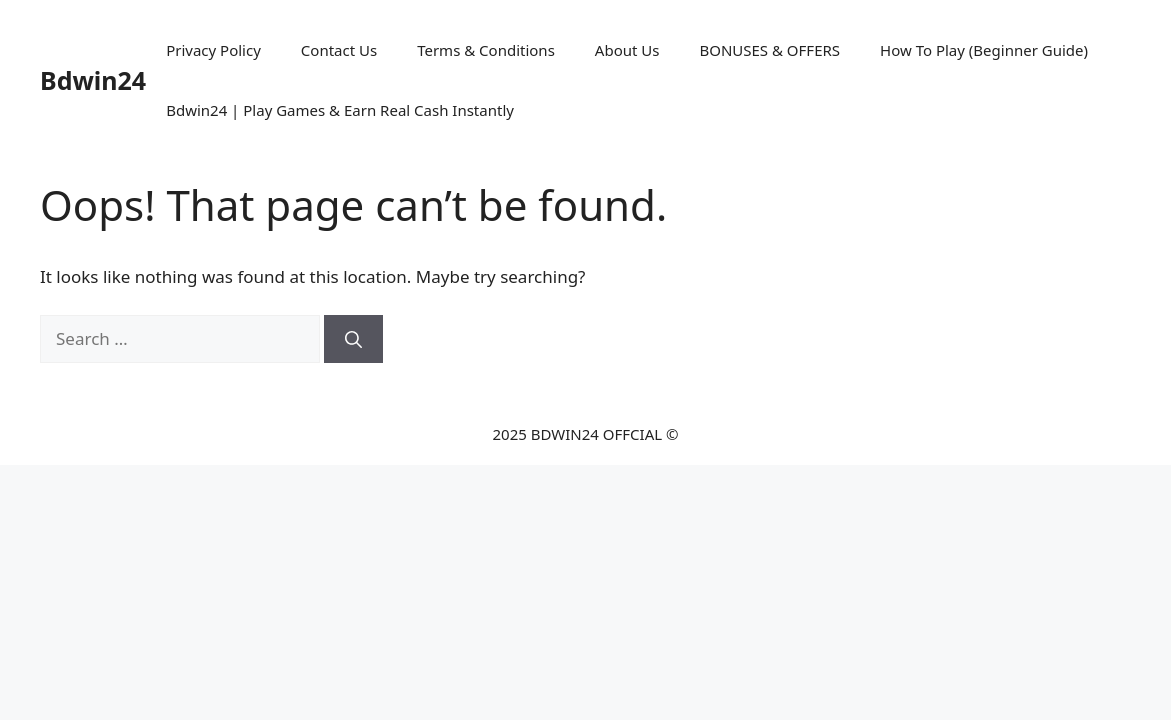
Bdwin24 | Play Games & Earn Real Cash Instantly (340, 110)
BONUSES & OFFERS (769, 50)
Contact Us (339, 50)
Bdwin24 (93, 80)
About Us (627, 50)
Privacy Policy (213, 50)
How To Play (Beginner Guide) (984, 50)
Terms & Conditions (486, 50)
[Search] (353, 339)
